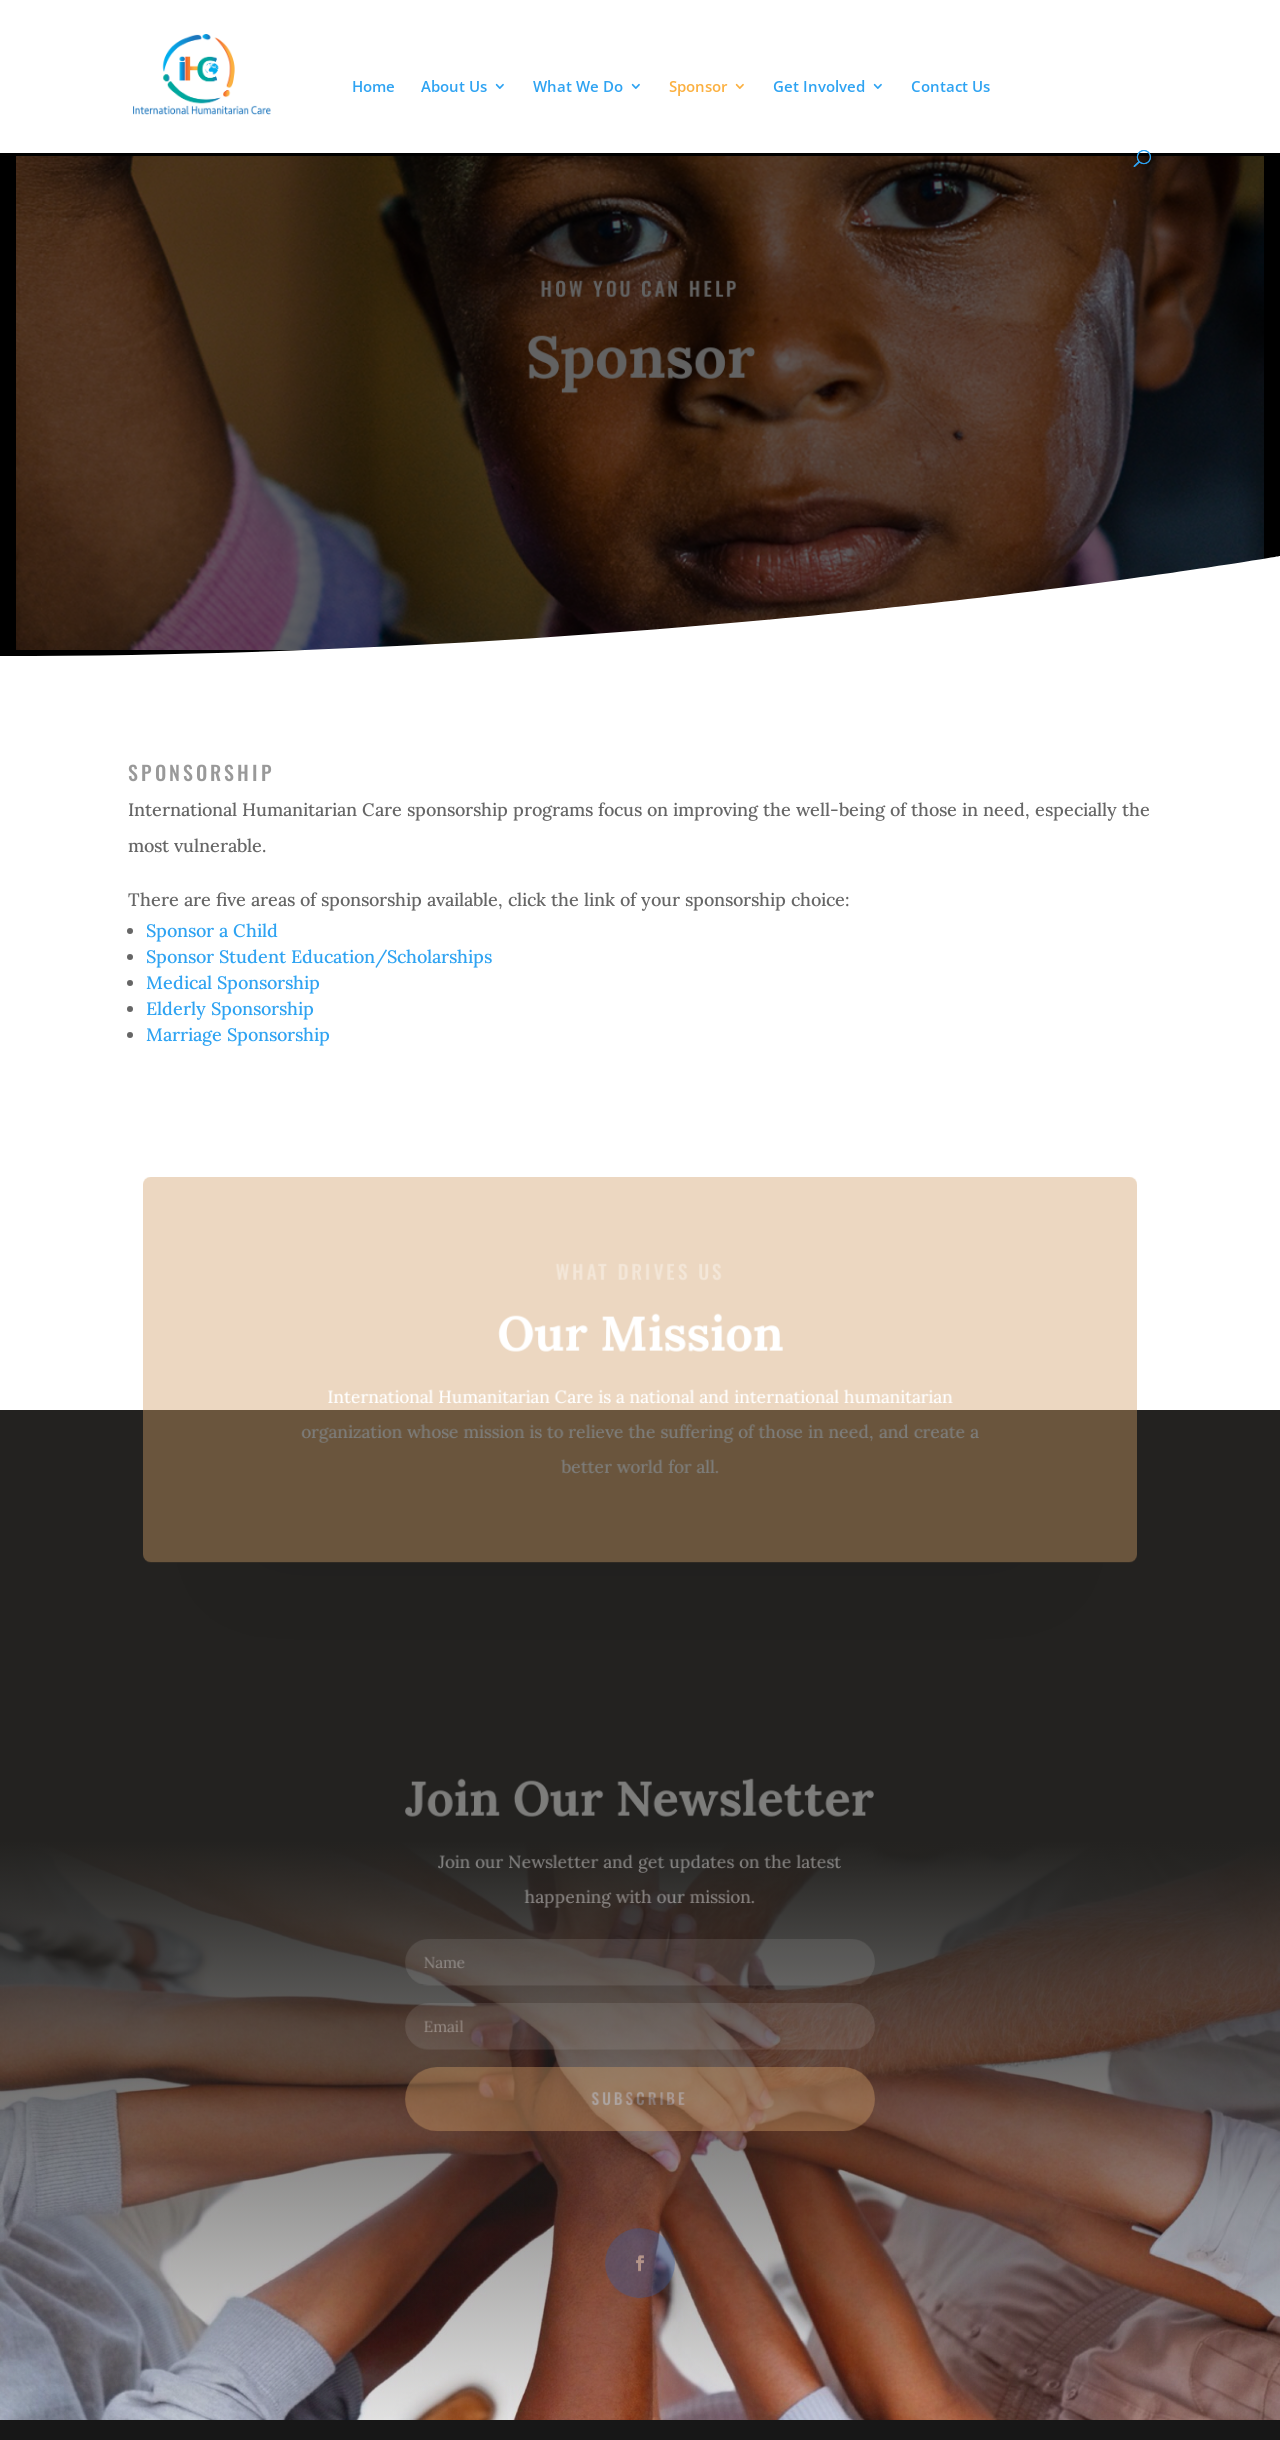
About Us (454, 87)
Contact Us (950, 87)
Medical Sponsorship (233, 982)
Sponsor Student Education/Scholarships (319, 956)
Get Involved (819, 87)
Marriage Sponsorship (238, 1034)
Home (373, 87)
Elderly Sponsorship (230, 1008)
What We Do (578, 87)
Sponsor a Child (212, 930)
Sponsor (698, 87)
